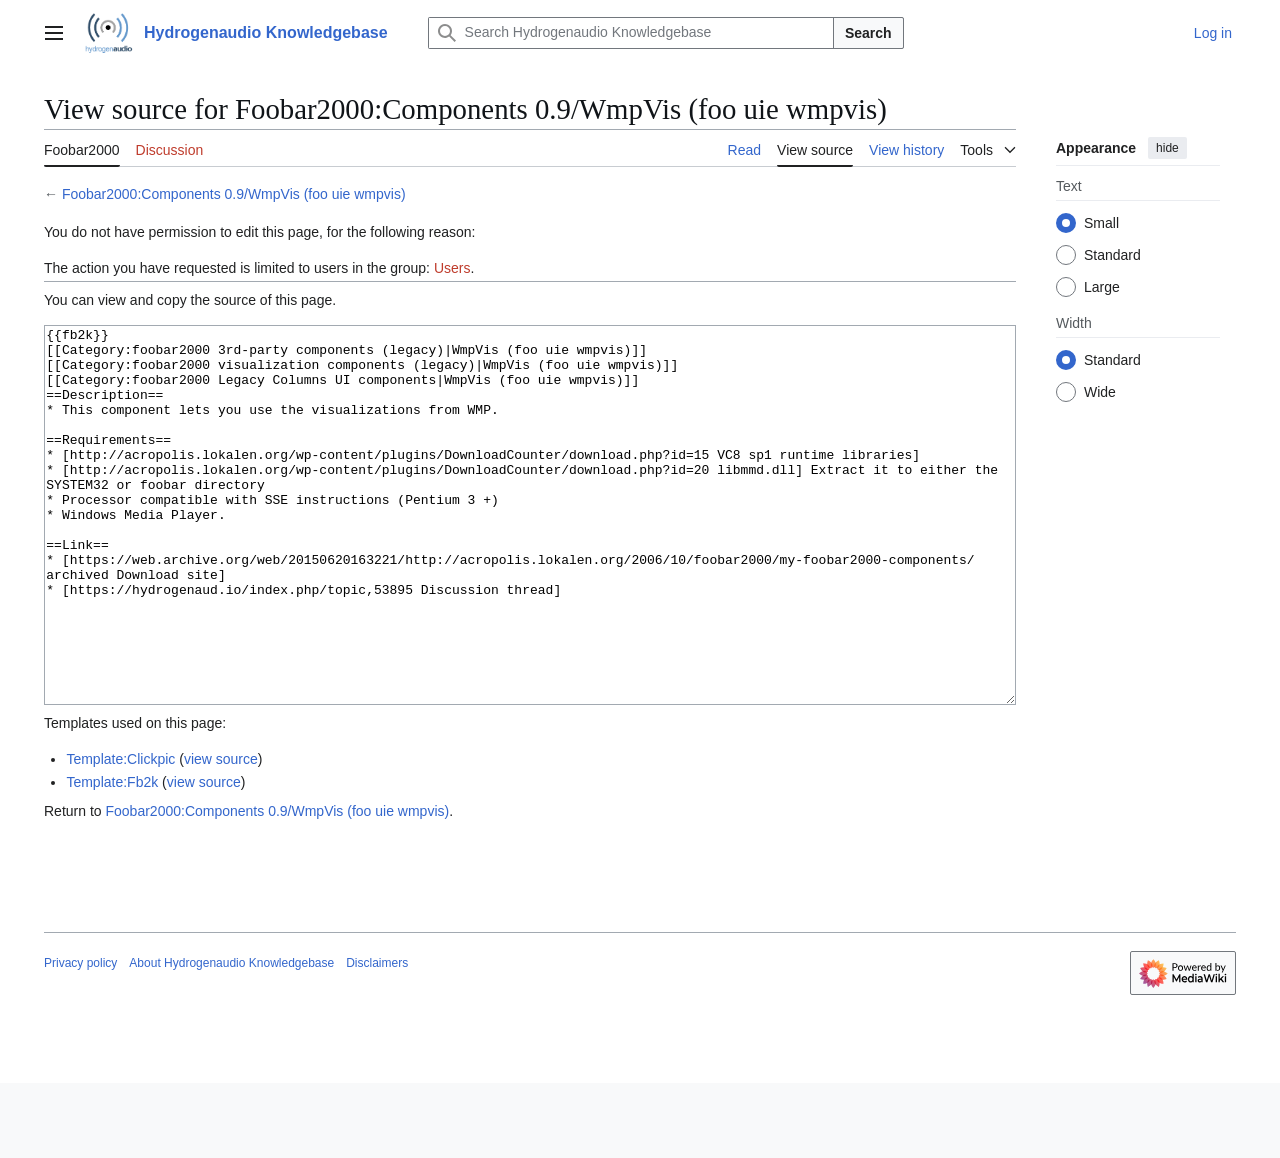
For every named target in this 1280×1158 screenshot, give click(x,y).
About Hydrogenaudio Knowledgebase (231, 1038)
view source (221, 834)
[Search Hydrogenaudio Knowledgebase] (631, 33)
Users (452, 268)
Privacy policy (80, 1038)
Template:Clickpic (120, 834)
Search (868, 33)
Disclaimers (377, 1038)
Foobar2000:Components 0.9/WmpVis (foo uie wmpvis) (234, 194)
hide (1167, 148)
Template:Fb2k (112, 857)
